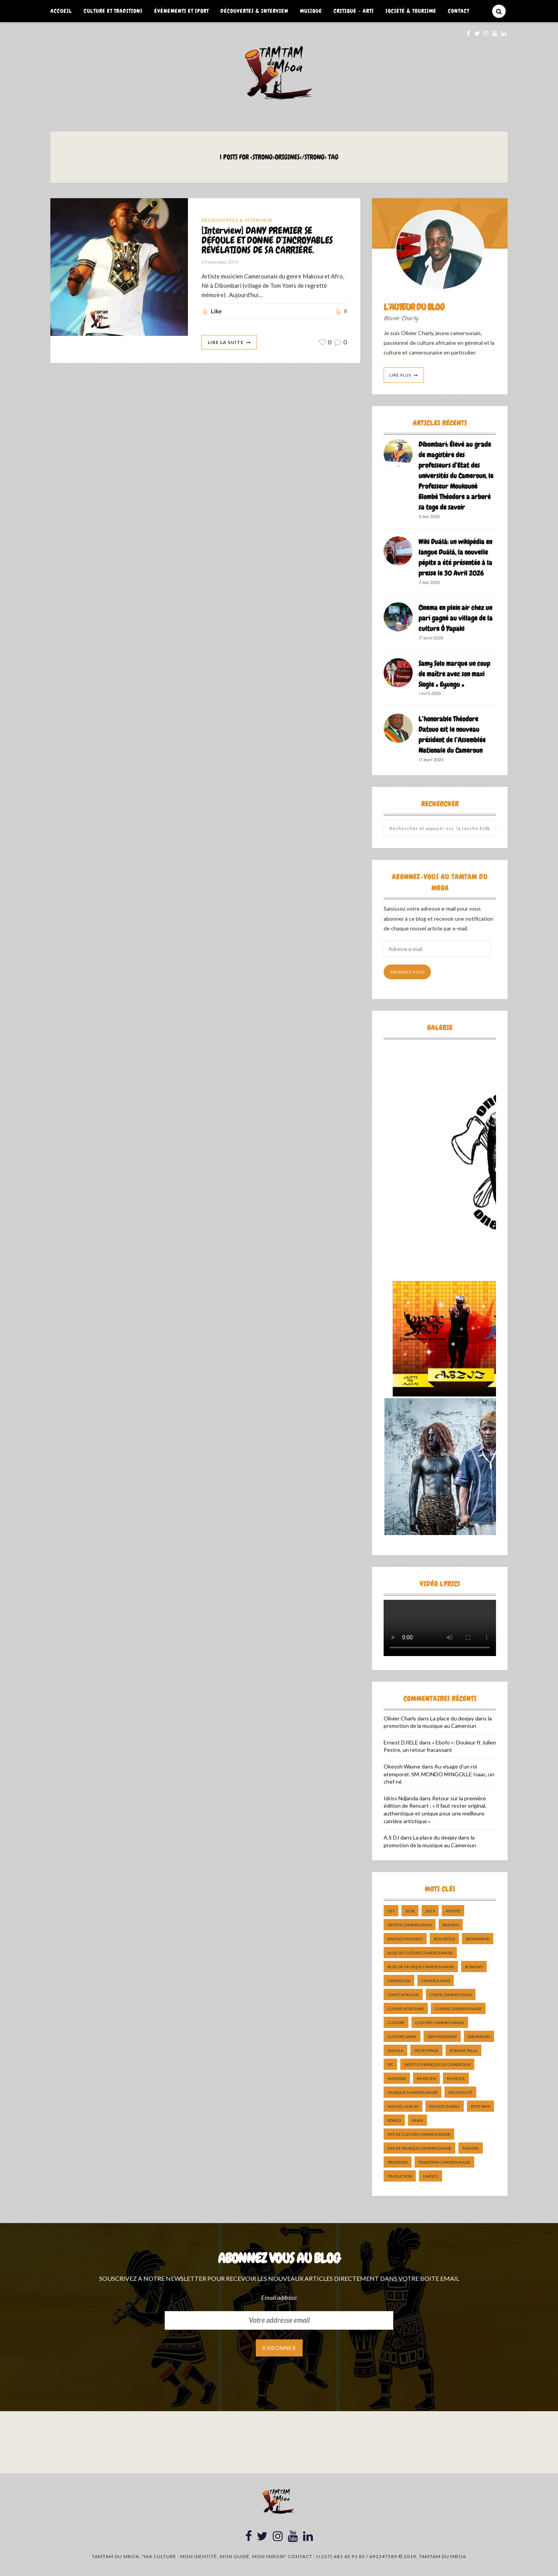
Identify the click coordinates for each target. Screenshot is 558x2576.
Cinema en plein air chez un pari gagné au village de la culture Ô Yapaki (455, 618)
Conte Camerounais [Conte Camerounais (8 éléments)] (451, 1994)
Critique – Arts (354, 10)
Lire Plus (400, 375)
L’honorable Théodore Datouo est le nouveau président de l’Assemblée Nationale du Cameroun (452, 734)
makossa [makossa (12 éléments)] (397, 2078)
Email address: (279, 2297)
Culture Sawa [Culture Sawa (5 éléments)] (402, 2036)
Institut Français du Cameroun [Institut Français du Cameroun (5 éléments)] (437, 2064)
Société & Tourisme (411, 10)
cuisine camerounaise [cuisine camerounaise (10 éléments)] (458, 2008)
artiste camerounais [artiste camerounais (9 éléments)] (410, 1924)
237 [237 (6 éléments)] (391, 1911)
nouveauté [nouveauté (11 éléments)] (460, 2092)
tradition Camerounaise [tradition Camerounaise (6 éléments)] (444, 2162)
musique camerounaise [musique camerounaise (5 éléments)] (412, 2092)
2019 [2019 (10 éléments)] (430, 1911)
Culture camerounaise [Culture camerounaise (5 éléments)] (439, 2022)
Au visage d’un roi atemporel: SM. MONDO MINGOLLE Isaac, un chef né (439, 1774)
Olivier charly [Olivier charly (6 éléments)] (444, 2106)
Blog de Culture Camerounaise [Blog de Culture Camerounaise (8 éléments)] (420, 1952)
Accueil (61, 10)
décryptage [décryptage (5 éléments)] (426, 2050)
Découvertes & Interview (254, 10)
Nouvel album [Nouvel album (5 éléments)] (403, 2106)
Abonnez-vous (407, 972)
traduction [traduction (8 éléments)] (400, 2176)
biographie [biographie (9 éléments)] (477, 1938)
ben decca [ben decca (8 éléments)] (444, 1938)
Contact (458, 10)
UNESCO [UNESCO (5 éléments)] (430, 2176)
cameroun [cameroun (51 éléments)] (399, 1980)
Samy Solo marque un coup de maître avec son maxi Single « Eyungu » (454, 674)
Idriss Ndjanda (401, 1798)
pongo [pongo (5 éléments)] (394, 2120)
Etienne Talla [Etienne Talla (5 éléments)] (463, 2050)
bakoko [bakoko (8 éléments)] (451, 1924)
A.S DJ (391, 1837)
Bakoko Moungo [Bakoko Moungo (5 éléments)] (405, 1938)
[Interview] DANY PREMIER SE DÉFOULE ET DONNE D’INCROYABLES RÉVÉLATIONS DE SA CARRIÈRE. (267, 240)
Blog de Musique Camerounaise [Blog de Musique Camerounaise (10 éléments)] (421, 1966)
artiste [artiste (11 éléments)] (453, 1911)
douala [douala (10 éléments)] (395, 2050)
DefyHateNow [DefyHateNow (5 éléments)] (442, 2036)
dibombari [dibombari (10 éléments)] (479, 2036)
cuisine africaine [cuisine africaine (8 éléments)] (406, 2008)
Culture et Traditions (113, 10)
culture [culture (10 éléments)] (396, 2022)
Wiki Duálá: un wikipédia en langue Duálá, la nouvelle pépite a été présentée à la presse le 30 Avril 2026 (455, 557)
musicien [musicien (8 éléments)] (426, 2078)
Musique (311, 10)
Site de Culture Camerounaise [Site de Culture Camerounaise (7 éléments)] (419, 2134)
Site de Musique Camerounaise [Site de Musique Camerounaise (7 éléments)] (419, 2148)
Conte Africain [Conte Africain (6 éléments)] (403, 1994)
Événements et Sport (181, 10)
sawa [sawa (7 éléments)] (417, 2120)
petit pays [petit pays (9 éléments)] (480, 2106)
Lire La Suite (226, 342)
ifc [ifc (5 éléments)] (390, 2064)
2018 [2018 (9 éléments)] (410, 1911)
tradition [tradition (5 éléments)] (398, 2162)
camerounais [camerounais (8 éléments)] (435, 1980)
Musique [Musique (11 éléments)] (456, 2078)
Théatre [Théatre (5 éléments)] (470, 2148)
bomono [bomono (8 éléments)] (474, 1966)
